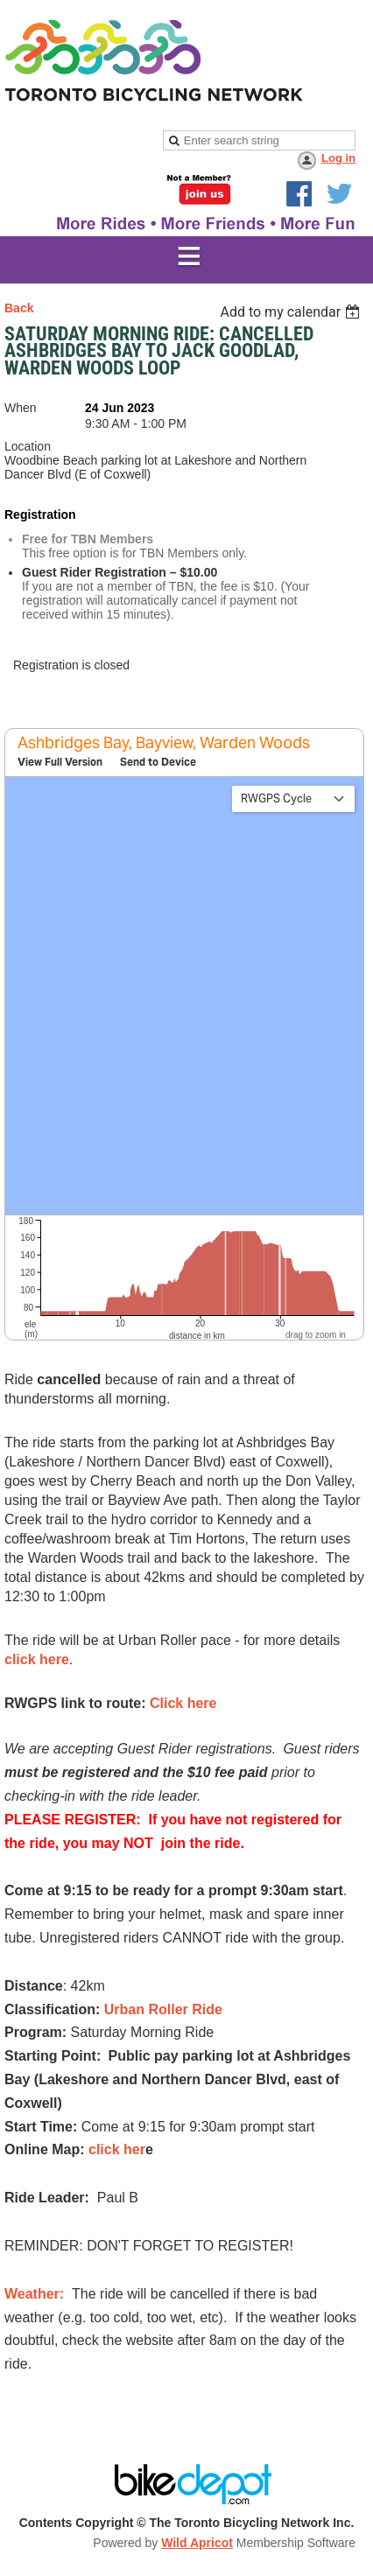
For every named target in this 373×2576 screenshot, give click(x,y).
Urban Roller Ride (163, 2009)
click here (36, 1659)
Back (18, 308)
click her (116, 2149)
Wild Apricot (197, 2543)
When (20, 408)
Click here (183, 1703)
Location (27, 446)
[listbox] (292, 312)
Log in (338, 157)
